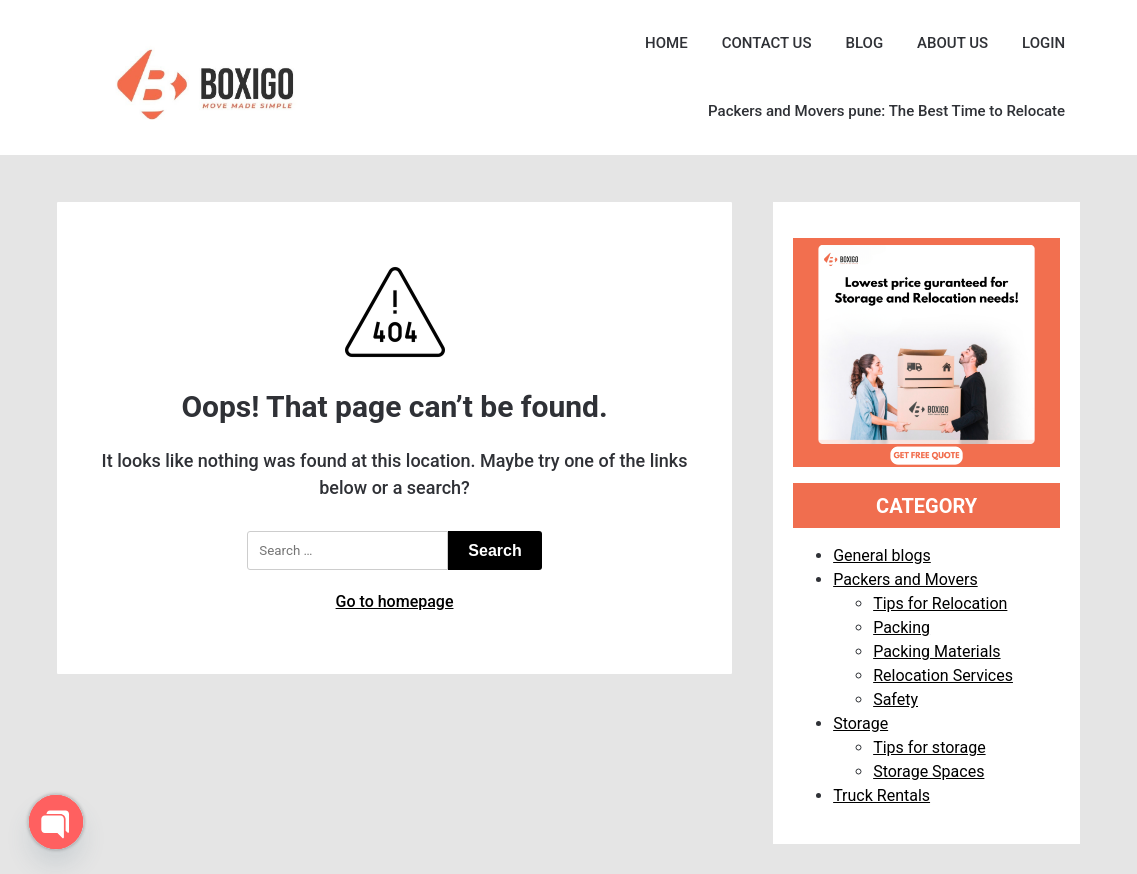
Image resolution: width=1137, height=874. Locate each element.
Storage (860, 723)
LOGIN (1043, 43)
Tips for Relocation (940, 603)
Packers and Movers (905, 579)
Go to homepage (395, 601)
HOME (666, 43)
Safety (895, 699)
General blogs (882, 555)
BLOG (864, 43)
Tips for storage (929, 747)
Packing (901, 627)
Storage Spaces (928, 771)
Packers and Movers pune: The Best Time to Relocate (886, 111)
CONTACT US (767, 43)
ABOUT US (952, 43)
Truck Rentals (881, 795)
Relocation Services (943, 675)
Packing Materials (936, 651)
